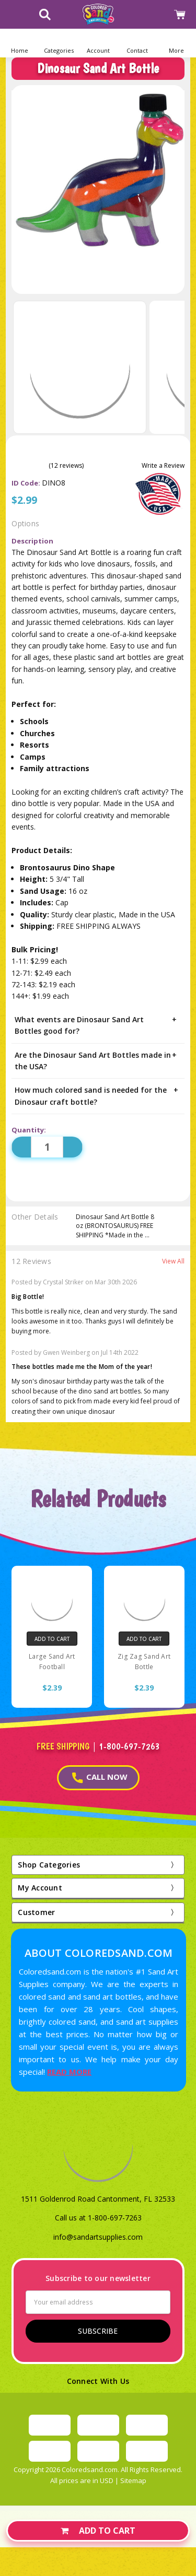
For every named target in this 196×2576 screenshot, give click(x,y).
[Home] (19, 43)
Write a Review (163, 465)
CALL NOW (100, 1777)
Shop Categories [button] (49, 1865)
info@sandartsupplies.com (98, 2237)
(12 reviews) (66, 465)
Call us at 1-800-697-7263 (98, 2218)
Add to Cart (98, 2530)
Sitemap (133, 2480)
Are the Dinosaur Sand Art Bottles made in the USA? (98, 1060)
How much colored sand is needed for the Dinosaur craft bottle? (98, 1095)
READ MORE (69, 2071)
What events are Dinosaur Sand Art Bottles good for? (98, 1025)
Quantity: (28, 1130)
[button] (59, 43)
